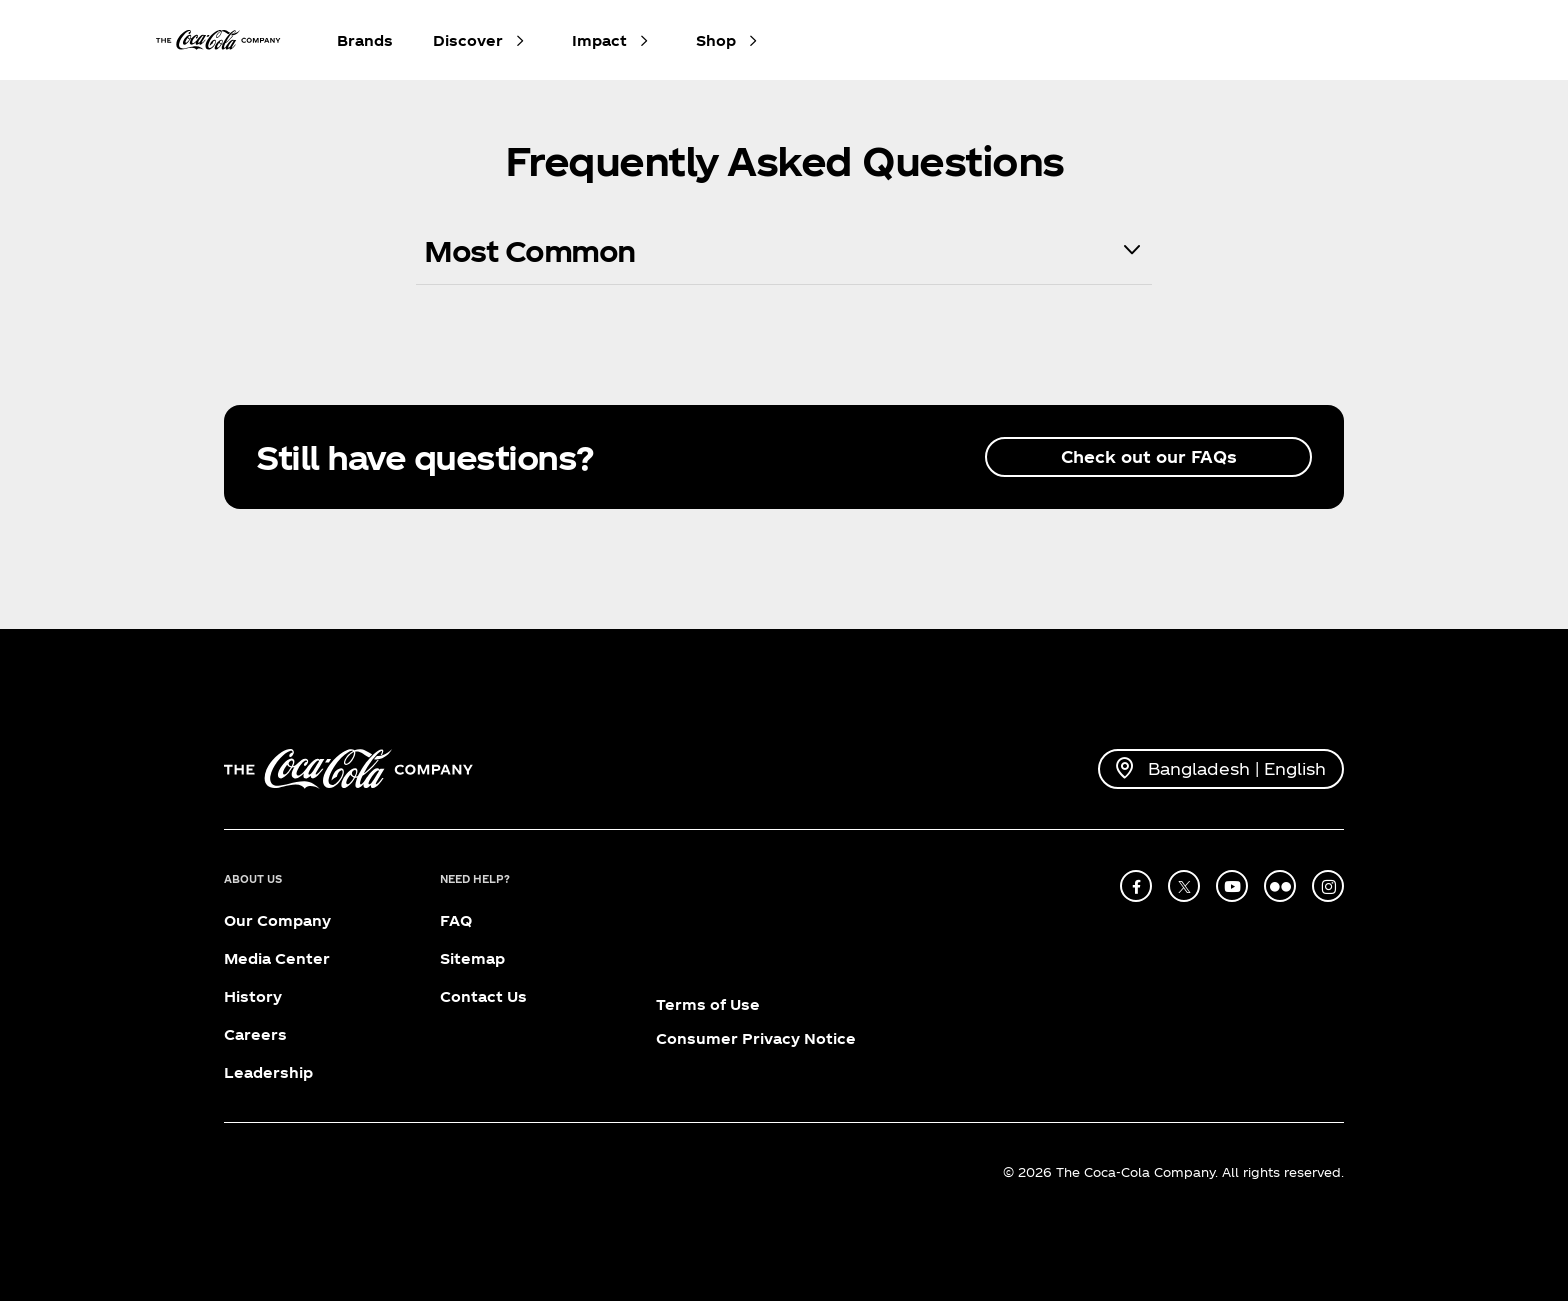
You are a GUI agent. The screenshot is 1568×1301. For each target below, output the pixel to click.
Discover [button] (468, 40)
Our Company (277, 920)
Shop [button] (716, 40)
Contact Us (483, 996)
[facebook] (1136, 886)
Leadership (268, 1072)
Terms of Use (708, 1004)
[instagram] (1328, 886)
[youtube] (1232, 886)
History (253, 996)
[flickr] (1280, 886)
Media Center (277, 958)
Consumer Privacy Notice (756, 1038)
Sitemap (472, 958)
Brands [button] (365, 40)
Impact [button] (599, 40)
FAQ (456, 920)
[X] (1184, 886)
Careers (255, 1034)
